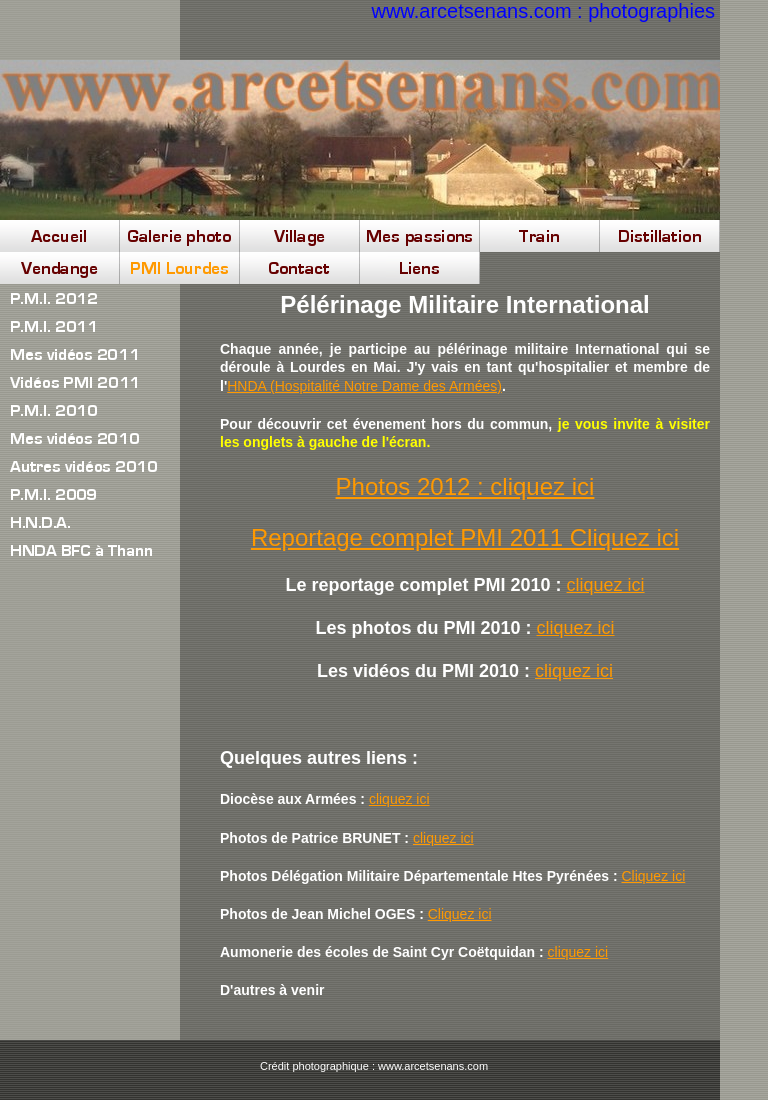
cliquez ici (606, 585)
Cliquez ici (653, 876)
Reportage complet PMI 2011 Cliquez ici (465, 537)
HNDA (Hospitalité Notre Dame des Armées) (364, 386)
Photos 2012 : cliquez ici (465, 486)
